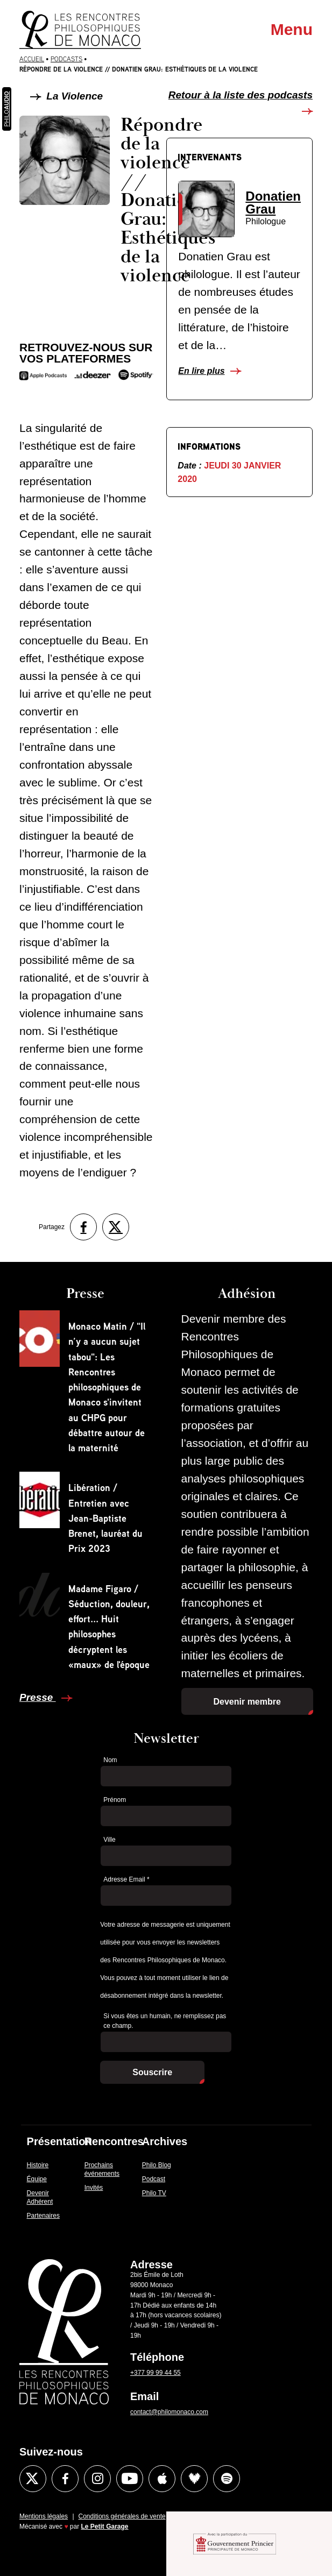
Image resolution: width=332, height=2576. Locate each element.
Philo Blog (156, 2165)
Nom (110, 1760)
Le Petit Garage (105, 2526)
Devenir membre (247, 1701)
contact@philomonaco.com (169, 2412)
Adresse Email (126, 1879)
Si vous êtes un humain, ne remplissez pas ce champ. (164, 2021)
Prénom (114, 1800)
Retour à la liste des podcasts (240, 95)
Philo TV (154, 2193)
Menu (292, 29)
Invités (93, 2187)
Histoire (38, 2165)
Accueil (31, 59)
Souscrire (152, 2072)
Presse (37, 1697)
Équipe (37, 2179)
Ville (109, 1839)
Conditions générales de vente (122, 2516)
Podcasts (66, 59)
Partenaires (43, 2215)
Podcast (153, 2179)
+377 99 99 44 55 (155, 2372)
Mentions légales (43, 2516)
